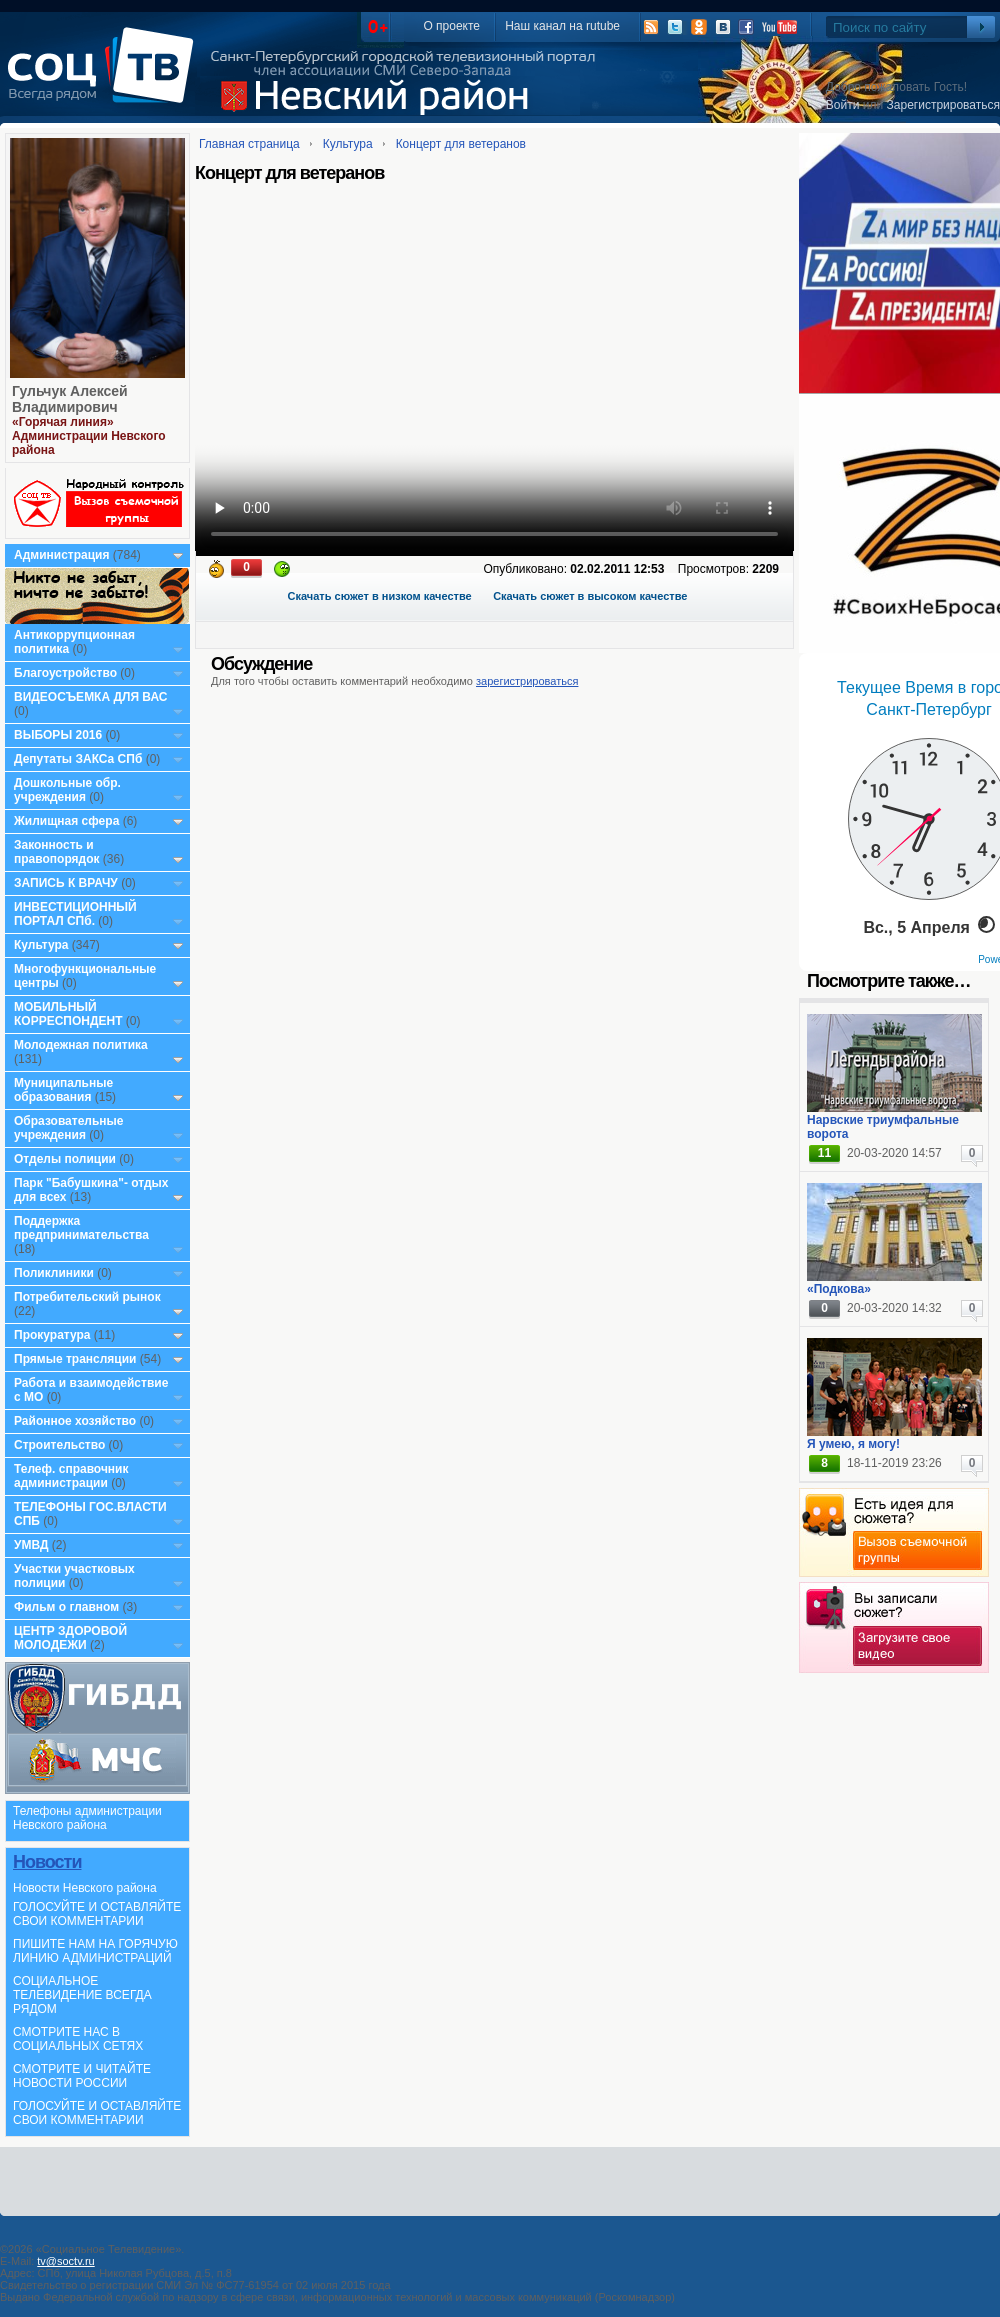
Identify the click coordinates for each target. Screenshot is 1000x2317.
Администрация (61, 555)
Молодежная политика (81, 1045)
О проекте (451, 26)
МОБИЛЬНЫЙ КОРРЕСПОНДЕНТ (70, 1014)
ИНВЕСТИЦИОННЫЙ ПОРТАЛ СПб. (75, 914)
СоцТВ (105, 79)
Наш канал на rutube (562, 26)
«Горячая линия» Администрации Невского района (89, 436)
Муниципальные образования (63, 1090)
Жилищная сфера (66, 821)
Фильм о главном (66, 1607)
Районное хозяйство (75, 1421)
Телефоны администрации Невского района (87, 1818)
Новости (47, 1862)
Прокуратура (52, 1335)
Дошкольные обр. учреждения (67, 790)
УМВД (31, 1545)
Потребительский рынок (87, 1297)
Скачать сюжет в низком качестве (380, 596)
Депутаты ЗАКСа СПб (78, 759)
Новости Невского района (85, 1888)
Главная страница (249, 144)
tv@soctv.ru (65, 2261)
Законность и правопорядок (57, 852)
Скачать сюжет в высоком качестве (590, 596)
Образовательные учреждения (69, 1128)
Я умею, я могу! (853, 1444)
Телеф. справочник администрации (71, 1476)
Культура (41, 945)
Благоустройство (67, 673)
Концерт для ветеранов (461, 144)
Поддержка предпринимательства (81, 1228)
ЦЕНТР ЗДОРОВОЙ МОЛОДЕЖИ (70, 1638)
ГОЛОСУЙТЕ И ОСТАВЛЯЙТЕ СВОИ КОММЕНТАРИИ (97, 1914)
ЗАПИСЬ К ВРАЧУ (66, 883)
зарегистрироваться (527, 681)
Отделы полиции (65, 1159)
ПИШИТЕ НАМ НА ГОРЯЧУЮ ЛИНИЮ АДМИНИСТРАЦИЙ (95, 1951)
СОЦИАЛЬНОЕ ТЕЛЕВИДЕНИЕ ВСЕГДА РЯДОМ (82, 1995)
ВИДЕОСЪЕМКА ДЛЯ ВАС (90, 697)
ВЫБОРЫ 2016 (58, 735)
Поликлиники (54, 1273)
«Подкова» (839, 1289)
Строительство (59, 1445)
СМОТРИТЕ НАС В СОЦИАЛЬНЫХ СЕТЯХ (78, 2039)
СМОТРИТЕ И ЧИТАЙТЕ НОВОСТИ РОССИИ (82, 2076)
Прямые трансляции (75, 1359)
